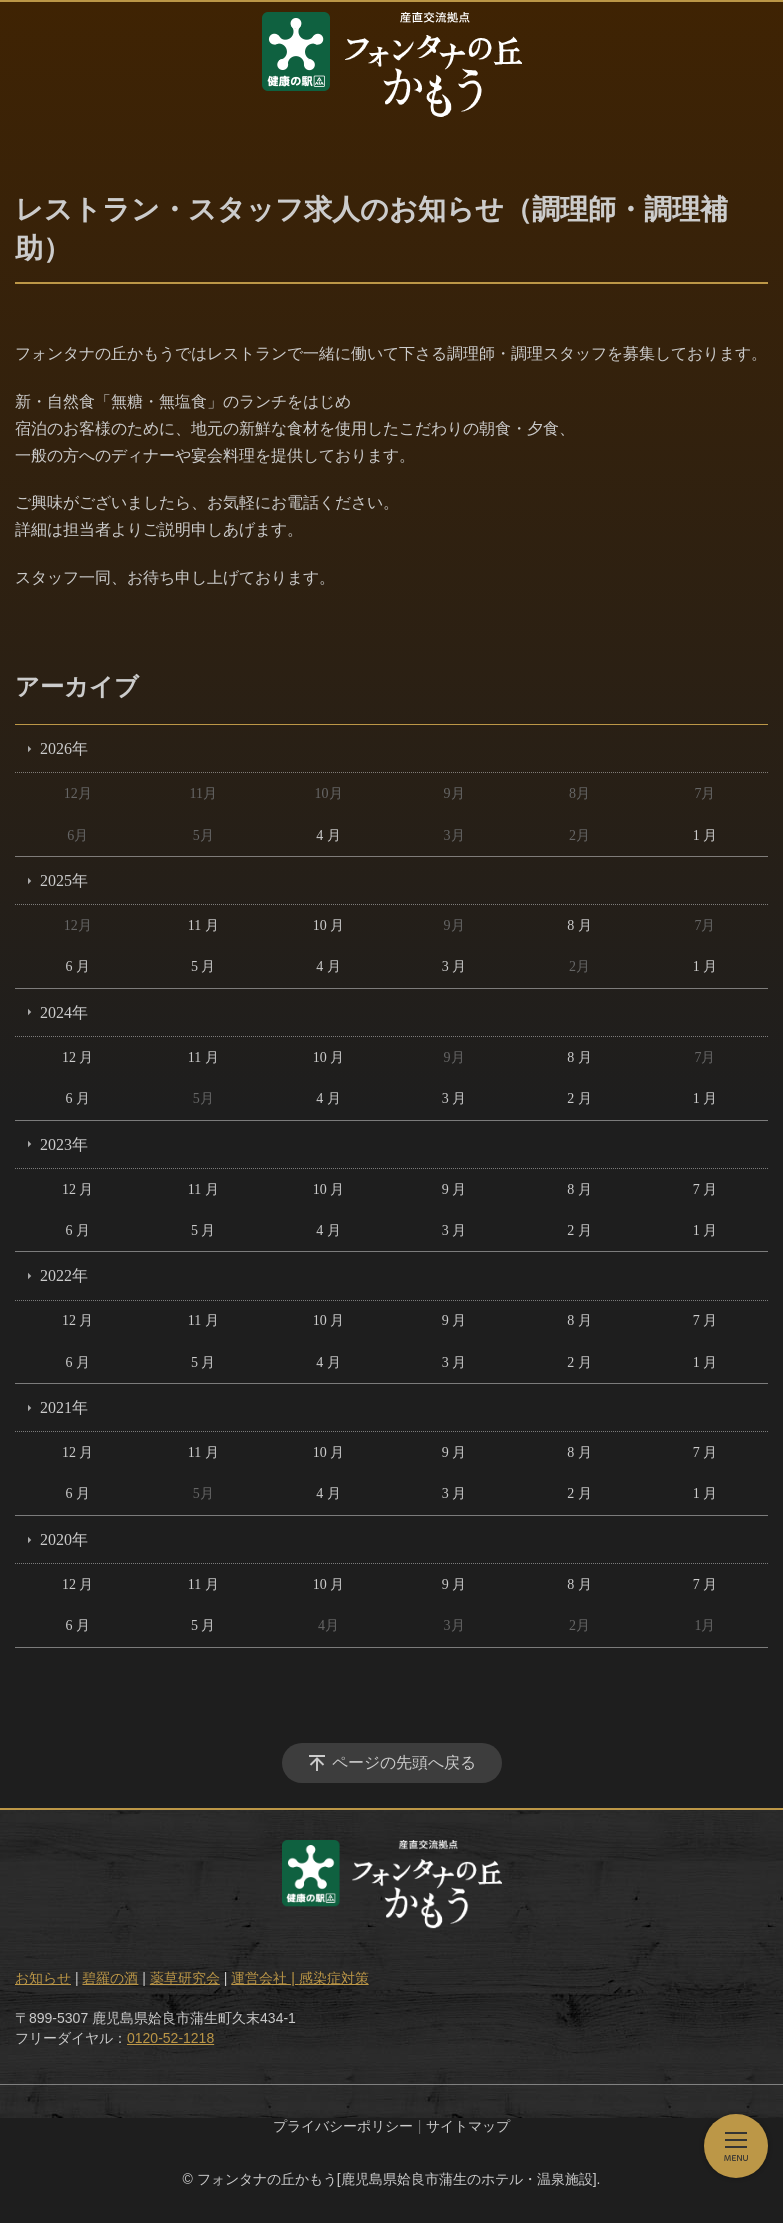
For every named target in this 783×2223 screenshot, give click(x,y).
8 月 (579, 925)
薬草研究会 (185, 1978)
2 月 (579, 1098)
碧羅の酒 (110, 1978)
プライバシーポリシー (343, 2126)
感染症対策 (334, 1978)
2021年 (64, 1407)
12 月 (78, 1057)
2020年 (64, 1539)
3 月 (454, 966)
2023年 (64, 1144)
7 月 (705, 1189)
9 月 (454, 1189)
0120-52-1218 (170, 2038)
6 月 (77, 966)
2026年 (64, 748)
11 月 (203, 925)
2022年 (64, 1275)
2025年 (64, 880)
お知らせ (43, 1978)
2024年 (64, 1012)
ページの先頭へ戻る (404, 1762)
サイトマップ (468, 2126)
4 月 (328, 835)
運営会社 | (264, 1978)
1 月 (705, 835)
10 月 (329, 925)
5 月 (203, 966)
